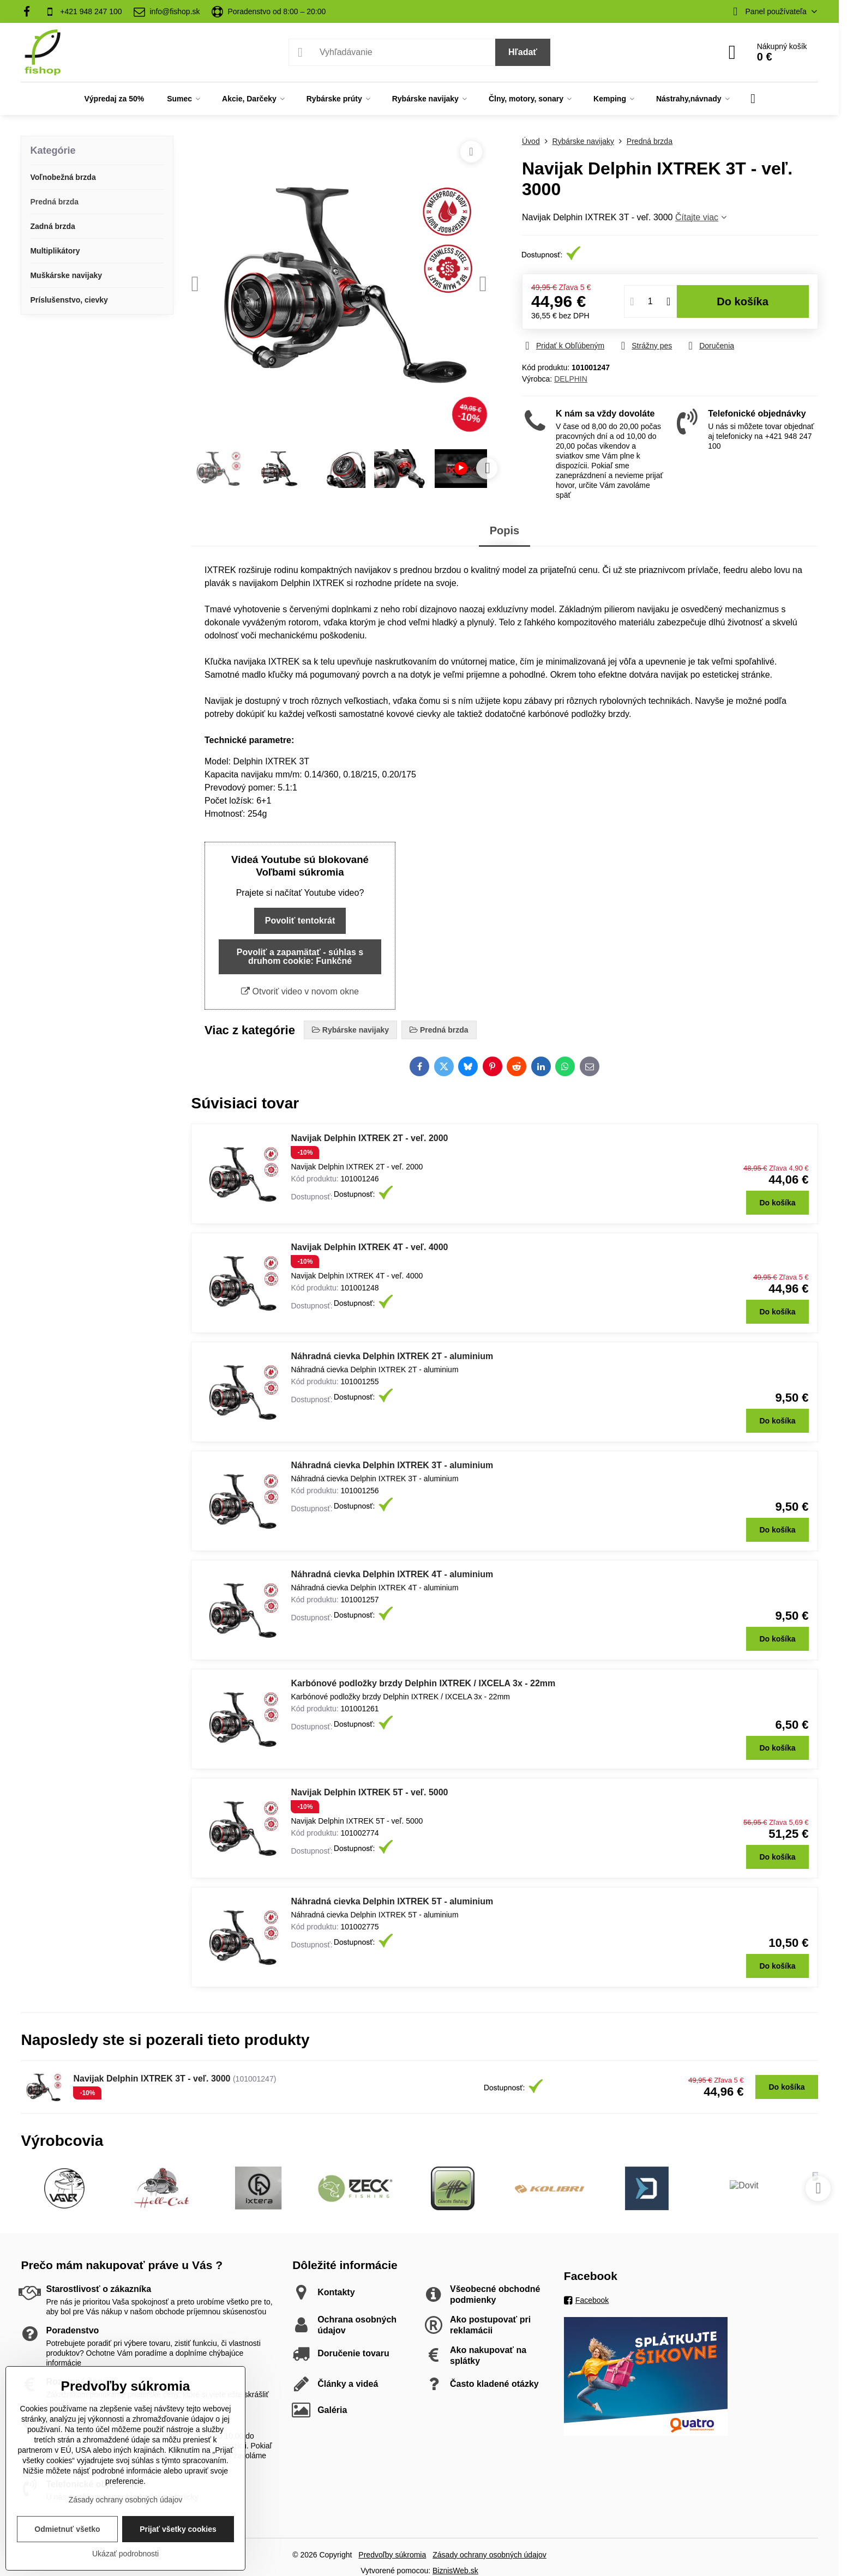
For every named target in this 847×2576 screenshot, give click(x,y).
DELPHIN (570, 379)
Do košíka (742, 301)
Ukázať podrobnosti (125, 2553)
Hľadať (522, 52)
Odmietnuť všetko (67, 2529)
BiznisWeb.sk (455, 2570)
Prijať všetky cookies (178, 2529)
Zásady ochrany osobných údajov (489, 2554)
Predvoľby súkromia (392, 2554)
